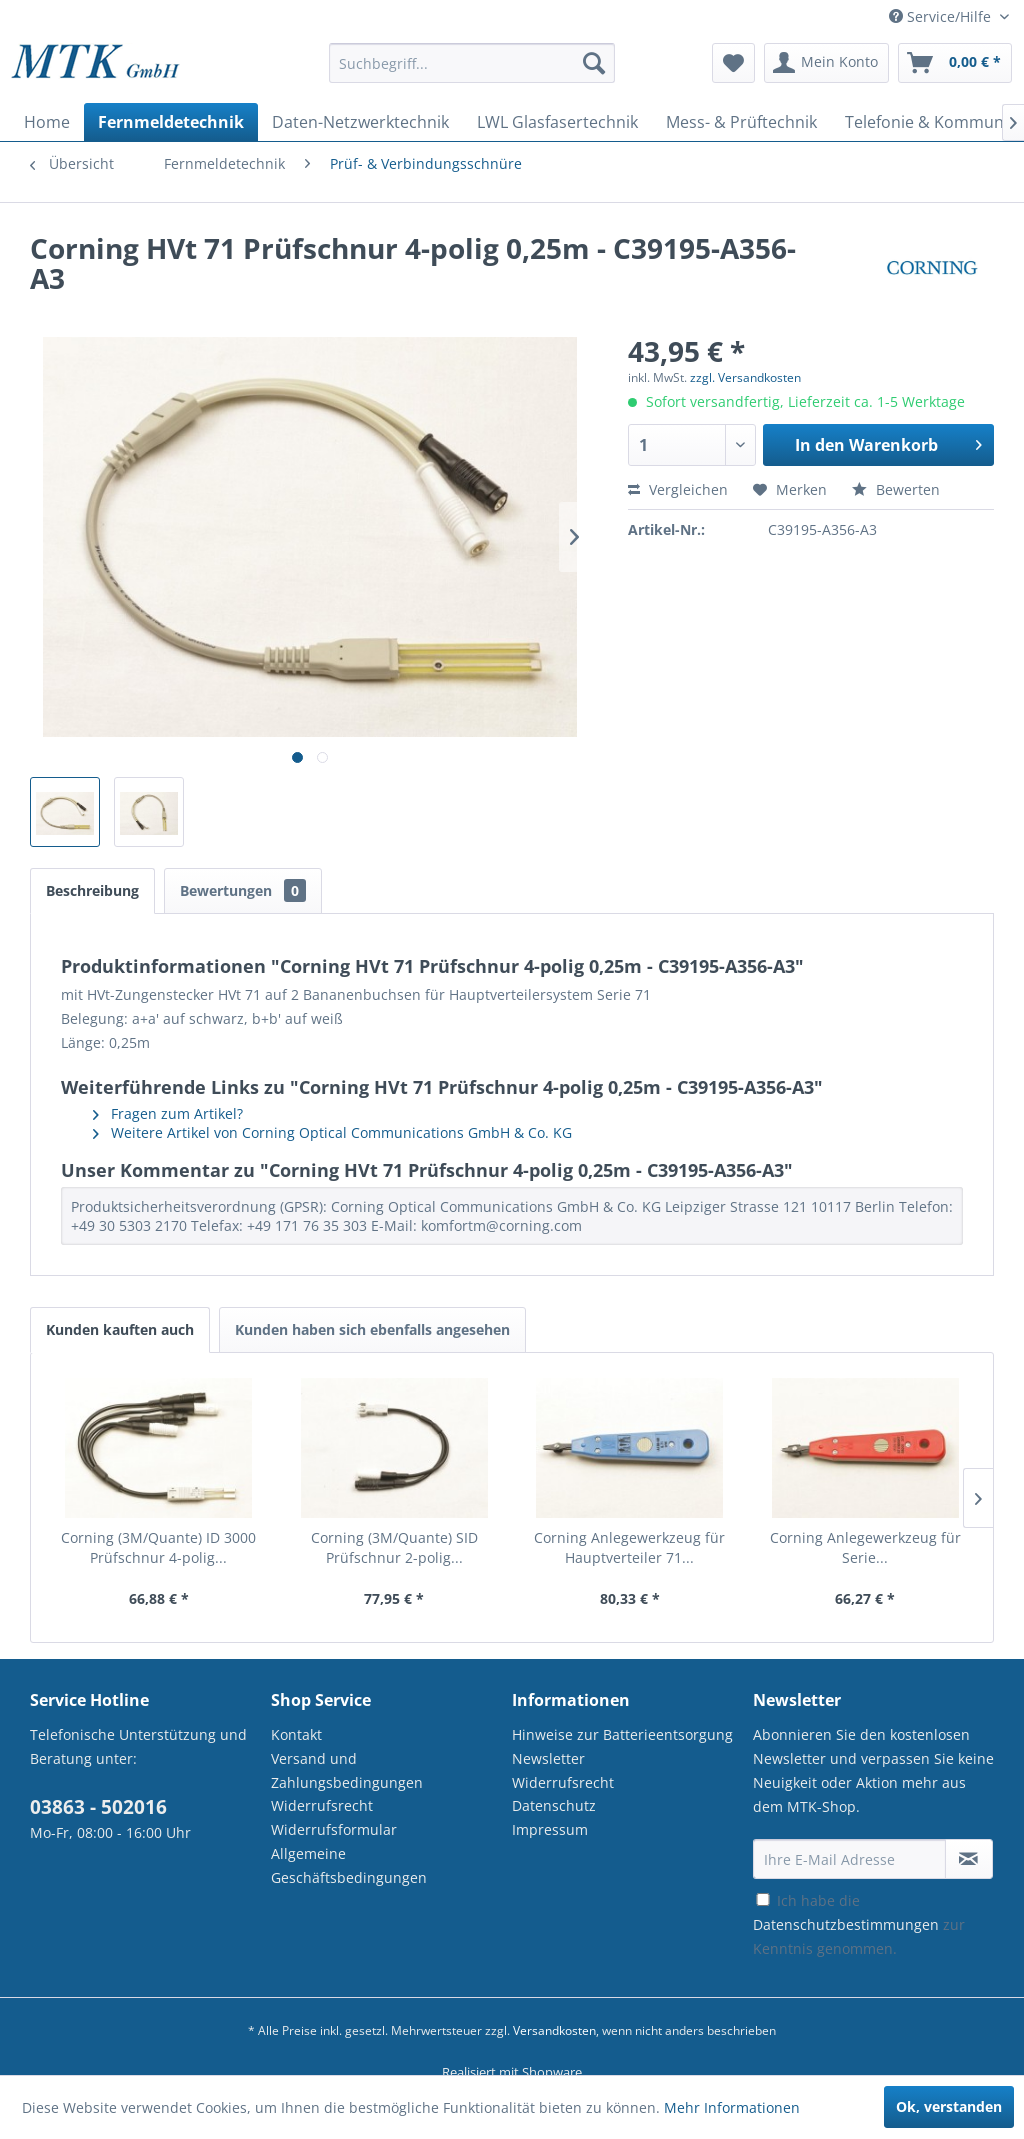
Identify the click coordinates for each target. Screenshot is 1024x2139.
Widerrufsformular (334, 1829)
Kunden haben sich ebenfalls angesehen (372, 1329)
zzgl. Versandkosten (745, 377)
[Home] (47, 122)
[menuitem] (472, 72)
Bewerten (896, 489)
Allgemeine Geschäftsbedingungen (349, 1865)
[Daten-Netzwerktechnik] (360, 122)
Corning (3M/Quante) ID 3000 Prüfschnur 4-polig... (158, 1547)
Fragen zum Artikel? (168, 1113)
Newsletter (548, 1758)
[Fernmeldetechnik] (171, 122)
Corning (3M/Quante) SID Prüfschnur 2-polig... (394, 1547)
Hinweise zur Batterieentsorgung (622, 1734)
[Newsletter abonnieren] (969, 1859)
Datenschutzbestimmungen (846, 1924)
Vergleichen (678, 489)
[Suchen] (594, 63)
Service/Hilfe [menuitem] (942, 16)
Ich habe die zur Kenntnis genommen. (859, 1924)
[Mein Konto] (826, 63)
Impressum (550, 1829)
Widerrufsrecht (322, 1805)
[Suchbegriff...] (472, 63)
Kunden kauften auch (120, 1329)
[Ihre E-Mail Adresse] (849, 1859)
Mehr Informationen (732, 2107)
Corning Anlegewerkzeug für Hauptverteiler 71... (629, 1547)
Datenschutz (554, 1805)
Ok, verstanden (949, 2106)
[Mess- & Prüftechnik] (741, 122)
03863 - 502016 (98, 1807)
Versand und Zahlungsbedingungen (347, 1770)
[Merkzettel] (733, 63)
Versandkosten (554, 2030)
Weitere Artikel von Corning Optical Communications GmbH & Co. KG (332, 1132)
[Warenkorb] (955, 63)
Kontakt (296, 1734)
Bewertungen (243, 890)
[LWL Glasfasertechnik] (557, 122)
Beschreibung (92, 890)
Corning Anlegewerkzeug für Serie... (865, 1547)
